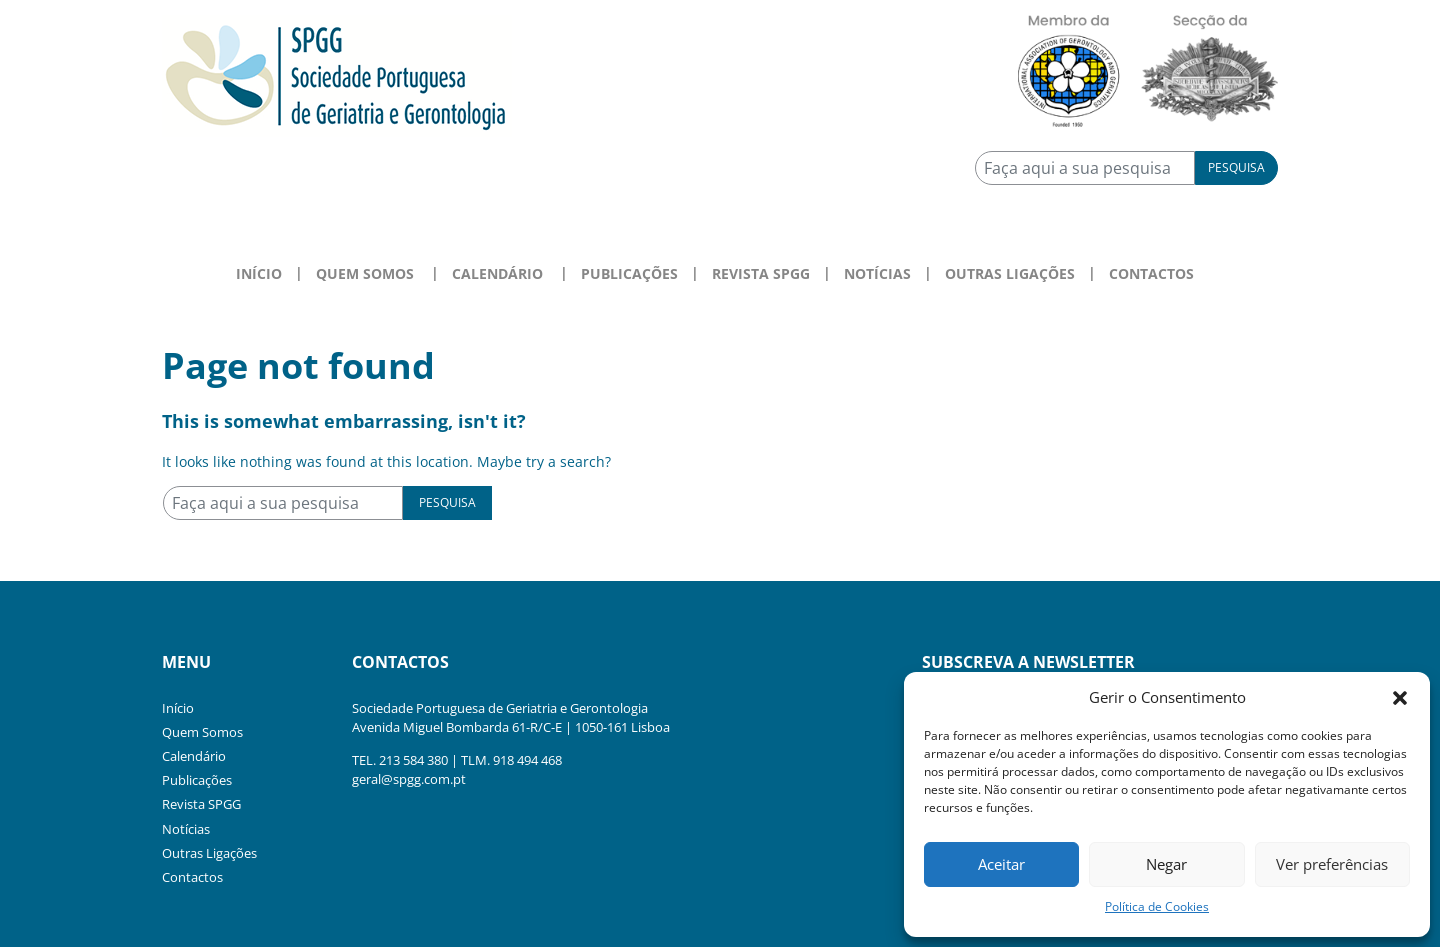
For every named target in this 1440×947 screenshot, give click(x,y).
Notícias (877, 273)
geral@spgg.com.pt (409, 779)
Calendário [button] (497, 273)
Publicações (629, 273)
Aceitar (1001, 864)
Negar (1166, 864)
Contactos (1151, 273)
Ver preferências (1332, 864)
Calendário (194, 756)
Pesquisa (1236, 167)
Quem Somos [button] (365, 273)
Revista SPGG (761, 273)
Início (259, 273)
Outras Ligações (1010, 273)
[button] (1400, 697)
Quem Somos (202, 732)
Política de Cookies (1157, 906)
